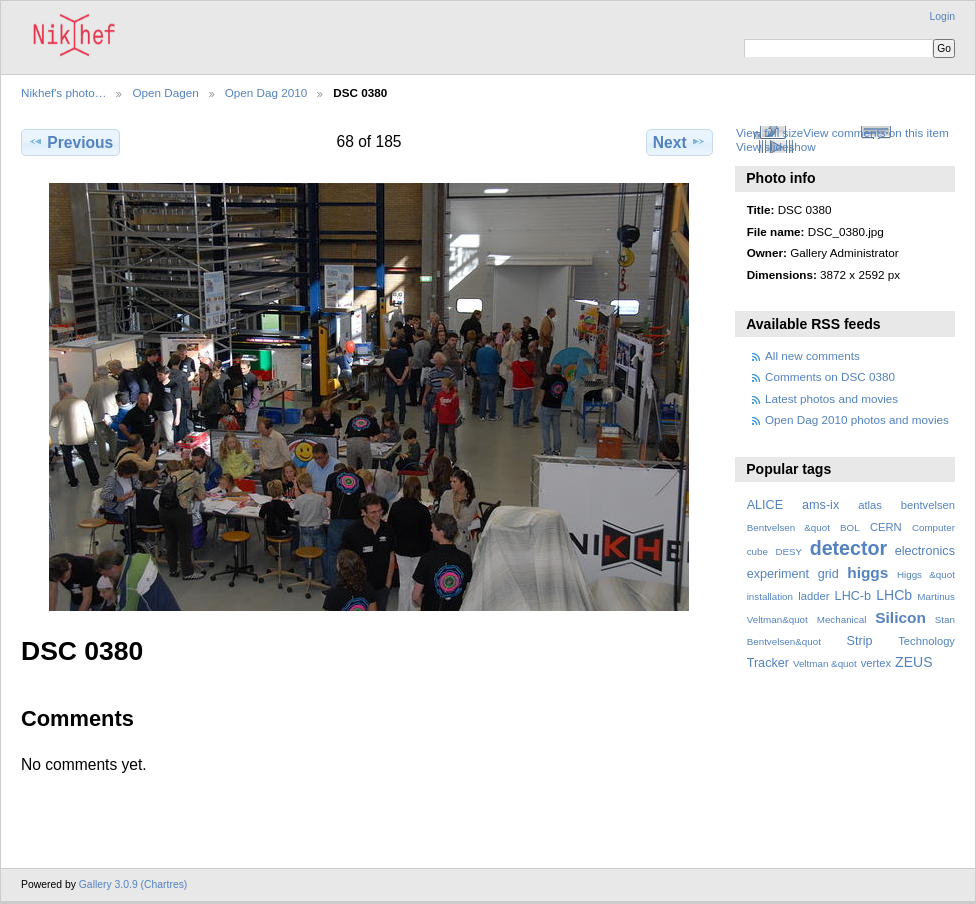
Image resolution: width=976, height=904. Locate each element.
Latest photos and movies (831, 398)
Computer (933, 527)
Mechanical (842, 619)
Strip (860, 641)
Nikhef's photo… (63, 92)
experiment (778, 574)
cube (757, 551)
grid (828, 574)
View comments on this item (875, 132)
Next (679, 142)
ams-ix (820, 505)
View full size (769, 132)
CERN (886, 527)
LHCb (894, 595)
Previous (70, 142)
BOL (850, 527)
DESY (788, 551)
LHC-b (853, 596)
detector (849, 548)
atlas (870, 505)
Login (942, 16)
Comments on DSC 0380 (830, 376)
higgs (867, 572)
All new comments (812, 355)
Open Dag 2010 (266, 92)
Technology (926, 641)
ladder (813, 596)
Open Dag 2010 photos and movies (857, 419)
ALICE (765, 505)
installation (770, 596)
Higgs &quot (926, 574)
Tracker (768, 663)
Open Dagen (165, 92)
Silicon (900, 617)
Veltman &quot (825, 663)
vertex (876, 663)
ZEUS (913, 662)
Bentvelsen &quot (788, 527)
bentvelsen (928, 505)
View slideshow (776, 146)
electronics (925, 551)
